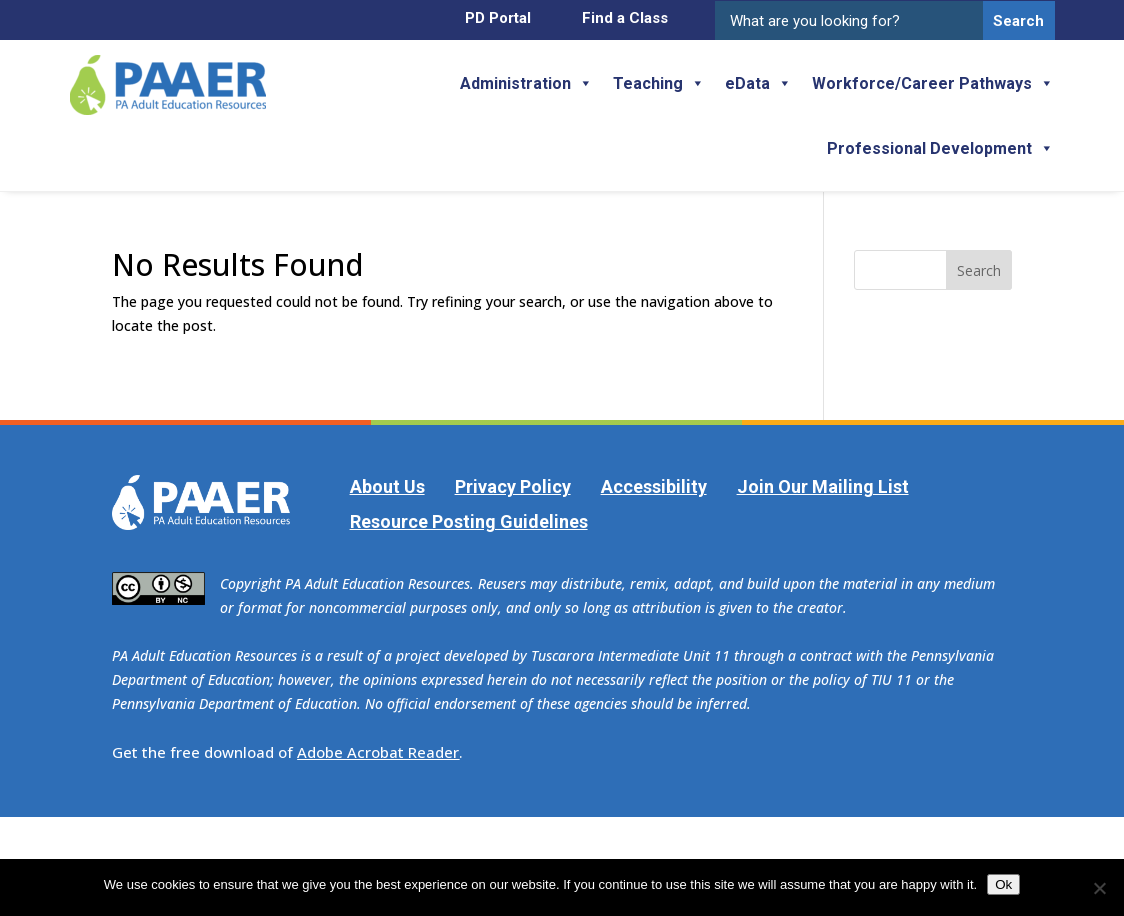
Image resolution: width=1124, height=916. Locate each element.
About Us (387, 486)
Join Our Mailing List (823, 486)
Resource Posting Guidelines (469, 521)
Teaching (659, 83)
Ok (1003, 884)
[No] (1099, 888)
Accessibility (654, 486)
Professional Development (940, 148)
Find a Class (625, 18)
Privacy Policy (513, 486)
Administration (526, 83)
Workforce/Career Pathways (933, 83)
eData (758, 83)
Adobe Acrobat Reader (378, 752)
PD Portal (498, 18)
